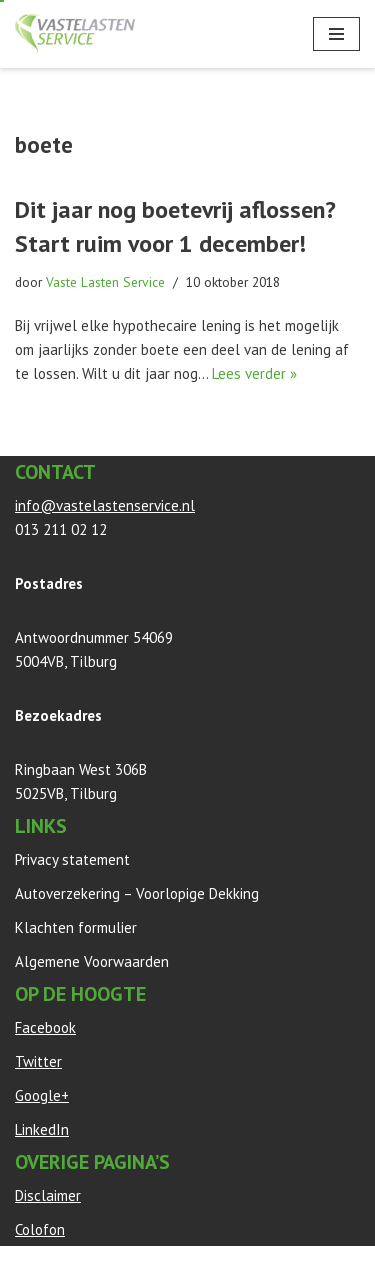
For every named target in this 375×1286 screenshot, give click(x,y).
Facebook (45, 1027)
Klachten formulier (76, 927)
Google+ (42, 1095)
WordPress (242, 1265)
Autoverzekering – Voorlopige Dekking (137, 893)
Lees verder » (254, 373)
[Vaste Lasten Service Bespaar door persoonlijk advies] (75, 34)
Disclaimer (48, 1195)
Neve (31, 1265)
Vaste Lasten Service (105, 282)
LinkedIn (42, 1129)
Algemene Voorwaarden (92, 961)
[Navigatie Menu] (336, 34)
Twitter (38, 1061)
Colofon (40, 1229)
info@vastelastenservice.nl (105, 505)
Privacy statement (72, 859)
